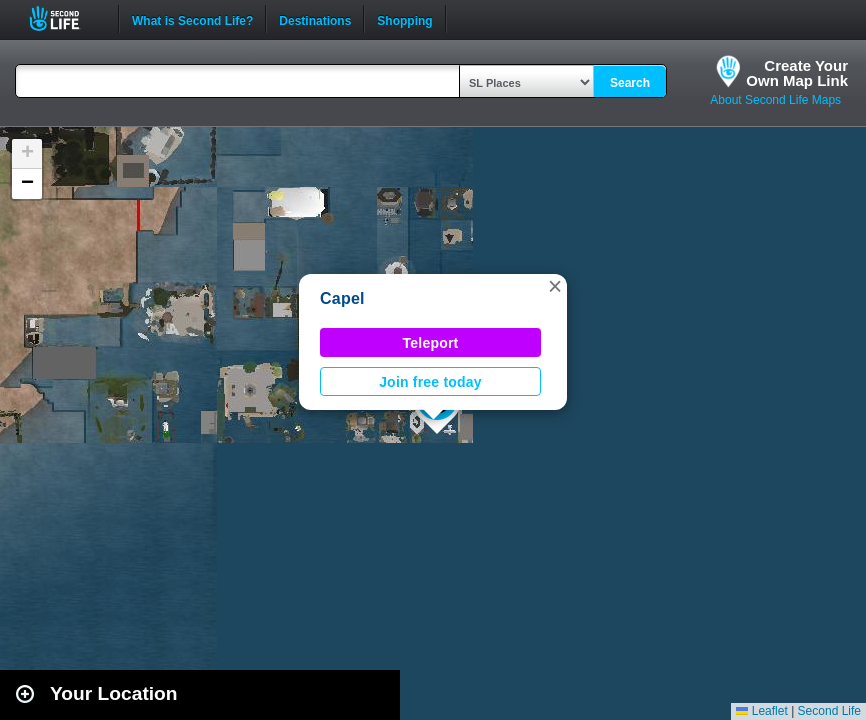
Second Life (65, 18)
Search (630, 83)
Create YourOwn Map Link (797, 73)
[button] (555, 286)
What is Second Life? (192, 19)
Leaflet (761, 711)
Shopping (404, 19)
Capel (342, 298)
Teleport (431, 343)
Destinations (315, 19)
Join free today (430, 382)
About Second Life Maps (775, 100)
